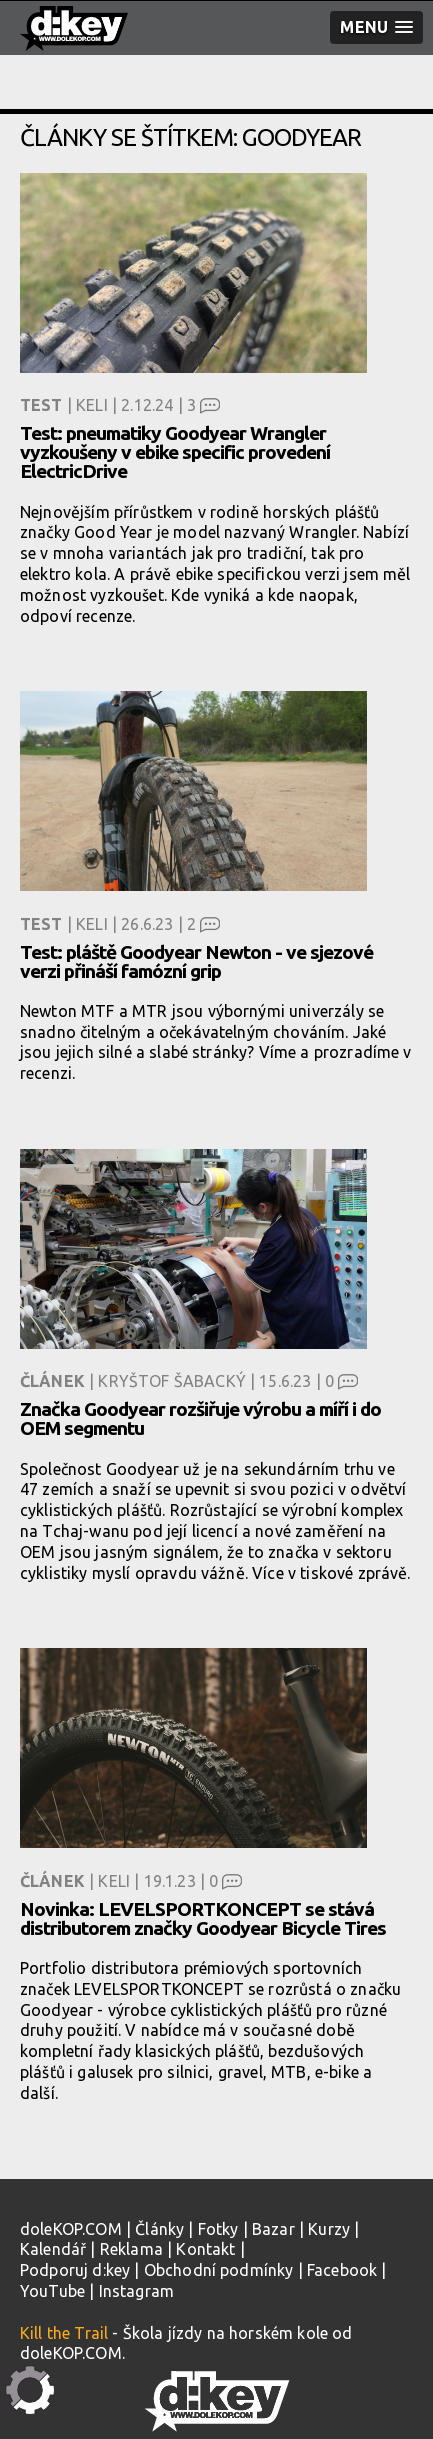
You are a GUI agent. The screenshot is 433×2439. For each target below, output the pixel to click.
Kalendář (53, 2249)
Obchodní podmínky (219, 2270)
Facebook (342, 2270)
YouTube (52, 2291)
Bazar (273, 2229)
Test (41, 405)
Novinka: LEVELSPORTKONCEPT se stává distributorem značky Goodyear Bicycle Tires (203, 1918)
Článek (52, 1381)
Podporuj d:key (75, 2270)
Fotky (218, 2229)
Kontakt (205, 2249)
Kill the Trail (64, 2333)
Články (159, 2229)
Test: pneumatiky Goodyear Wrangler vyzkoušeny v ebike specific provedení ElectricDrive (175, 452)
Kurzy (329, 2229)
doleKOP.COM (71, 2229)
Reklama (131, 2249)
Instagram (136, 2291)
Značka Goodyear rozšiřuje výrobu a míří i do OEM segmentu (200, 1418)
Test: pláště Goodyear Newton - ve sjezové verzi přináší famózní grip (196, 961)
